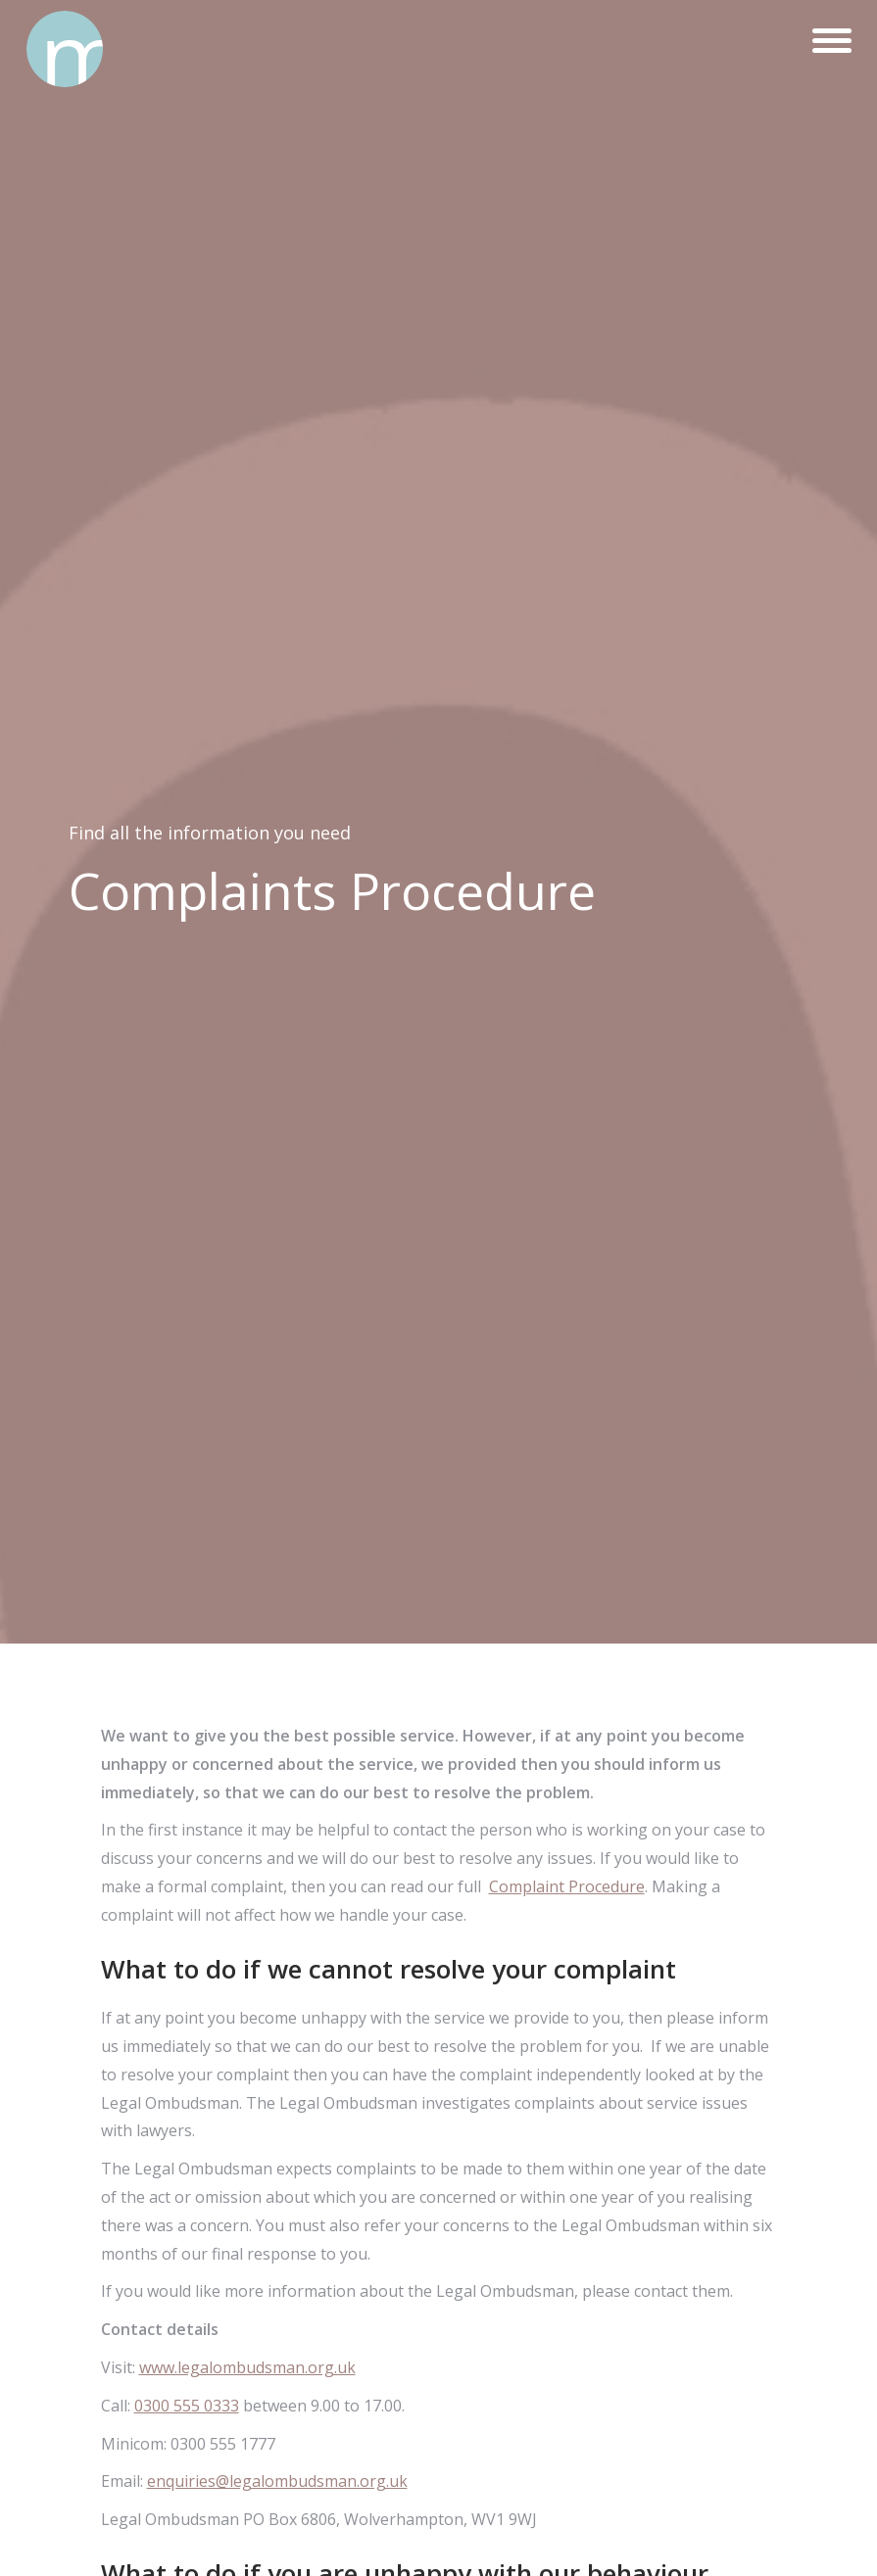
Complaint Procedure (567, 1886)
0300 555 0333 (186, 2405)
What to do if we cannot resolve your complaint (388, 1968)
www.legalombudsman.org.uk (247, 2367)
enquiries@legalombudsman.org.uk (277, 2481)
